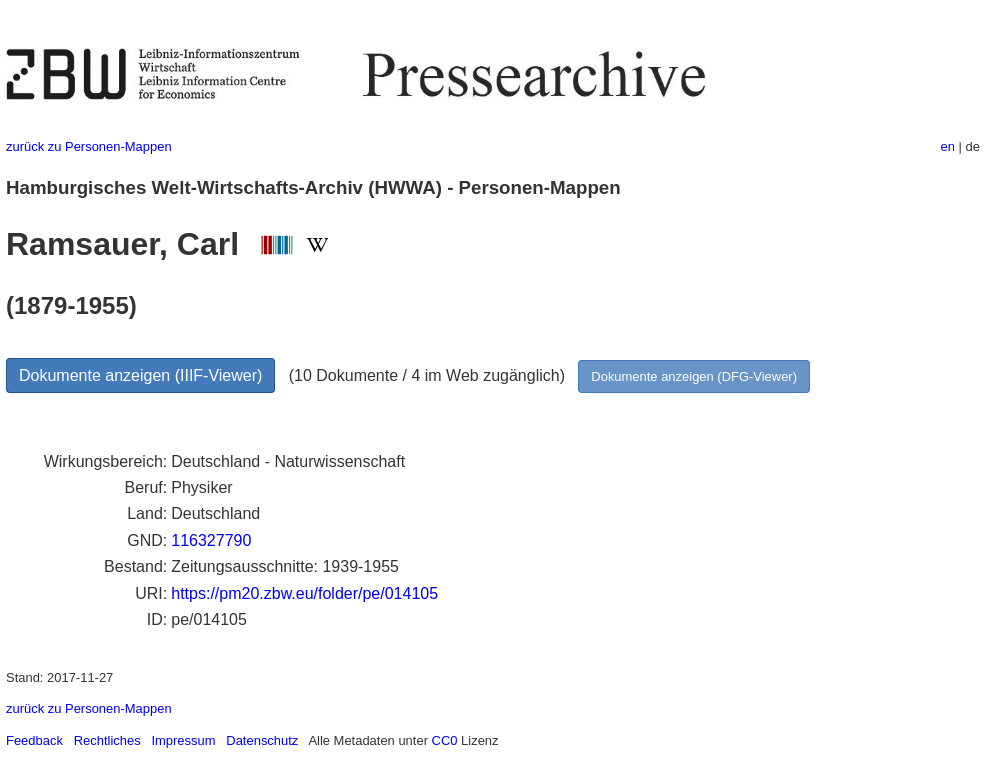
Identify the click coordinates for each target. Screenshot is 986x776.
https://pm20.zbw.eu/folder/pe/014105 (304, 593)
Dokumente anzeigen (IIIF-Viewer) (140, 375)
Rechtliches (107, 740)
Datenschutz (262, 740)
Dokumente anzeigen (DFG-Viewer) (694, 376)
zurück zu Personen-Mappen (89, 146)
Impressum (183, 740)
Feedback (34, 740)
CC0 (445, 740)
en (948, 146)
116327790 (211, 540)
